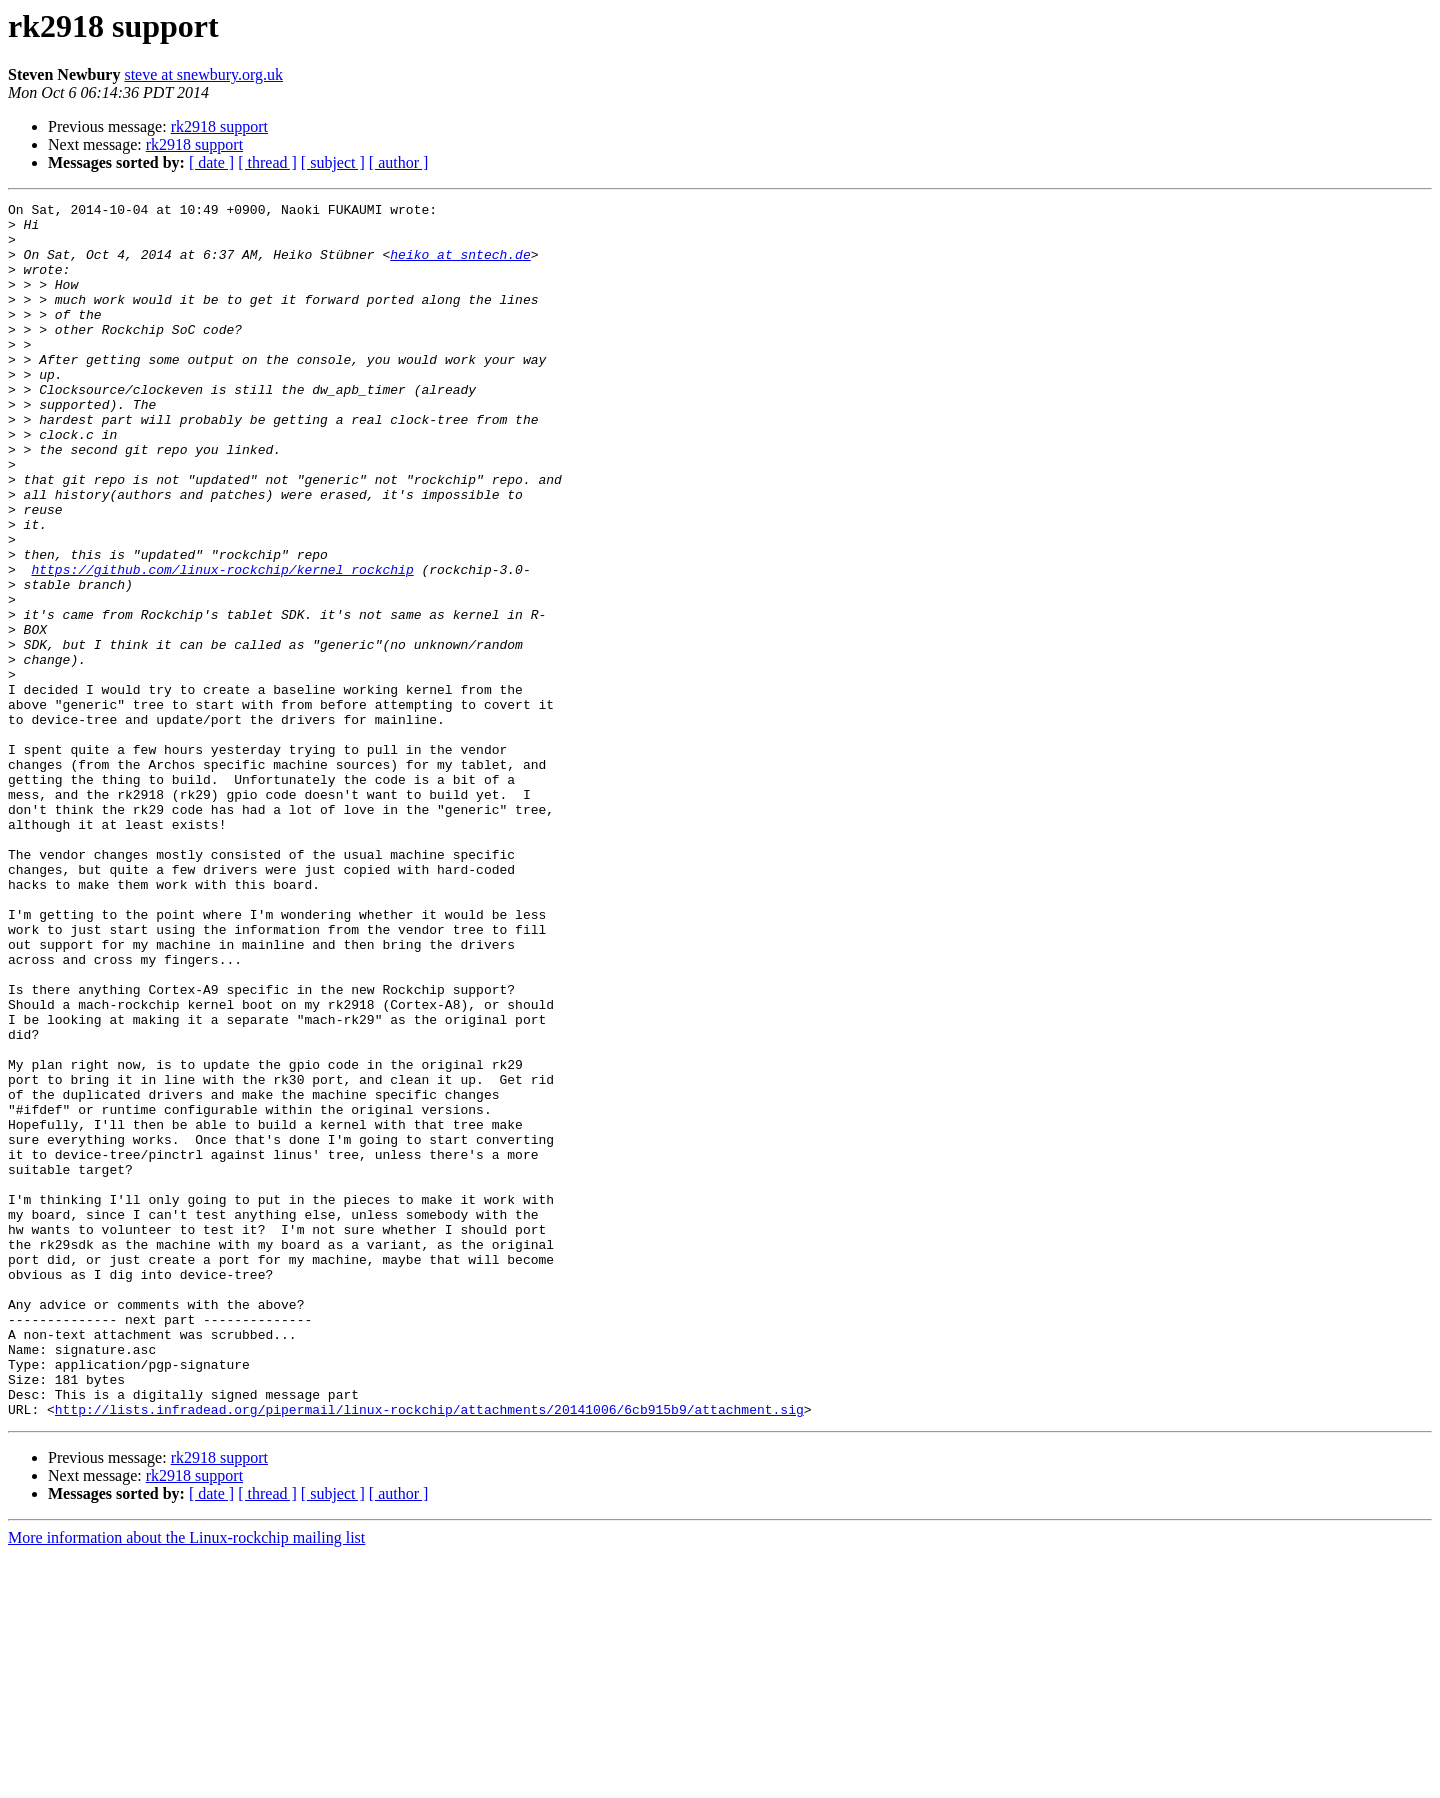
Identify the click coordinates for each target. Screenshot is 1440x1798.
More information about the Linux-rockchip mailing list (186, 1780)
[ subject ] (333, 162)
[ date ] (211, 162)
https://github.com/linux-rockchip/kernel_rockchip (222, 644)
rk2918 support (219, 126)
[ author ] (399, 162)
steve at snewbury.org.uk (203, 74)
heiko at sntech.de (460, 266)
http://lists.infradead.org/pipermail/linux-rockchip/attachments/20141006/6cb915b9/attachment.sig (429, 1652)
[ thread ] (267, 162)
